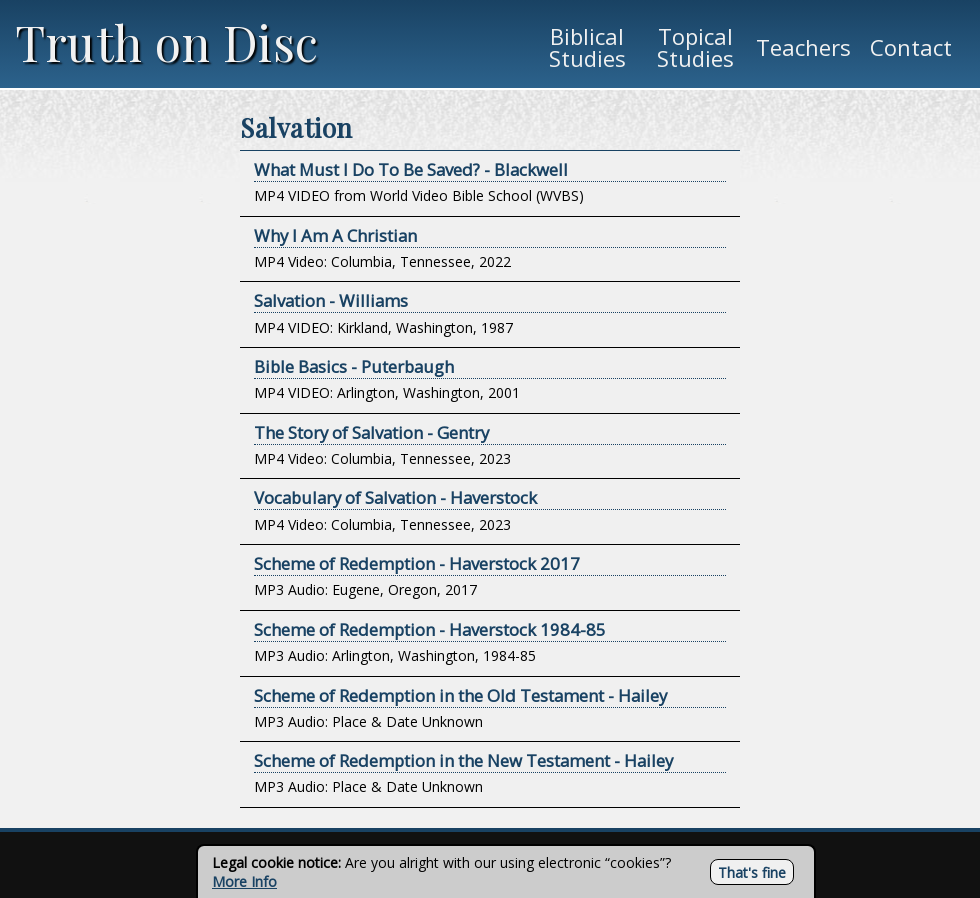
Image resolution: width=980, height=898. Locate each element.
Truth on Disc (167, 42)
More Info (244, 881)
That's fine (752, 872)
